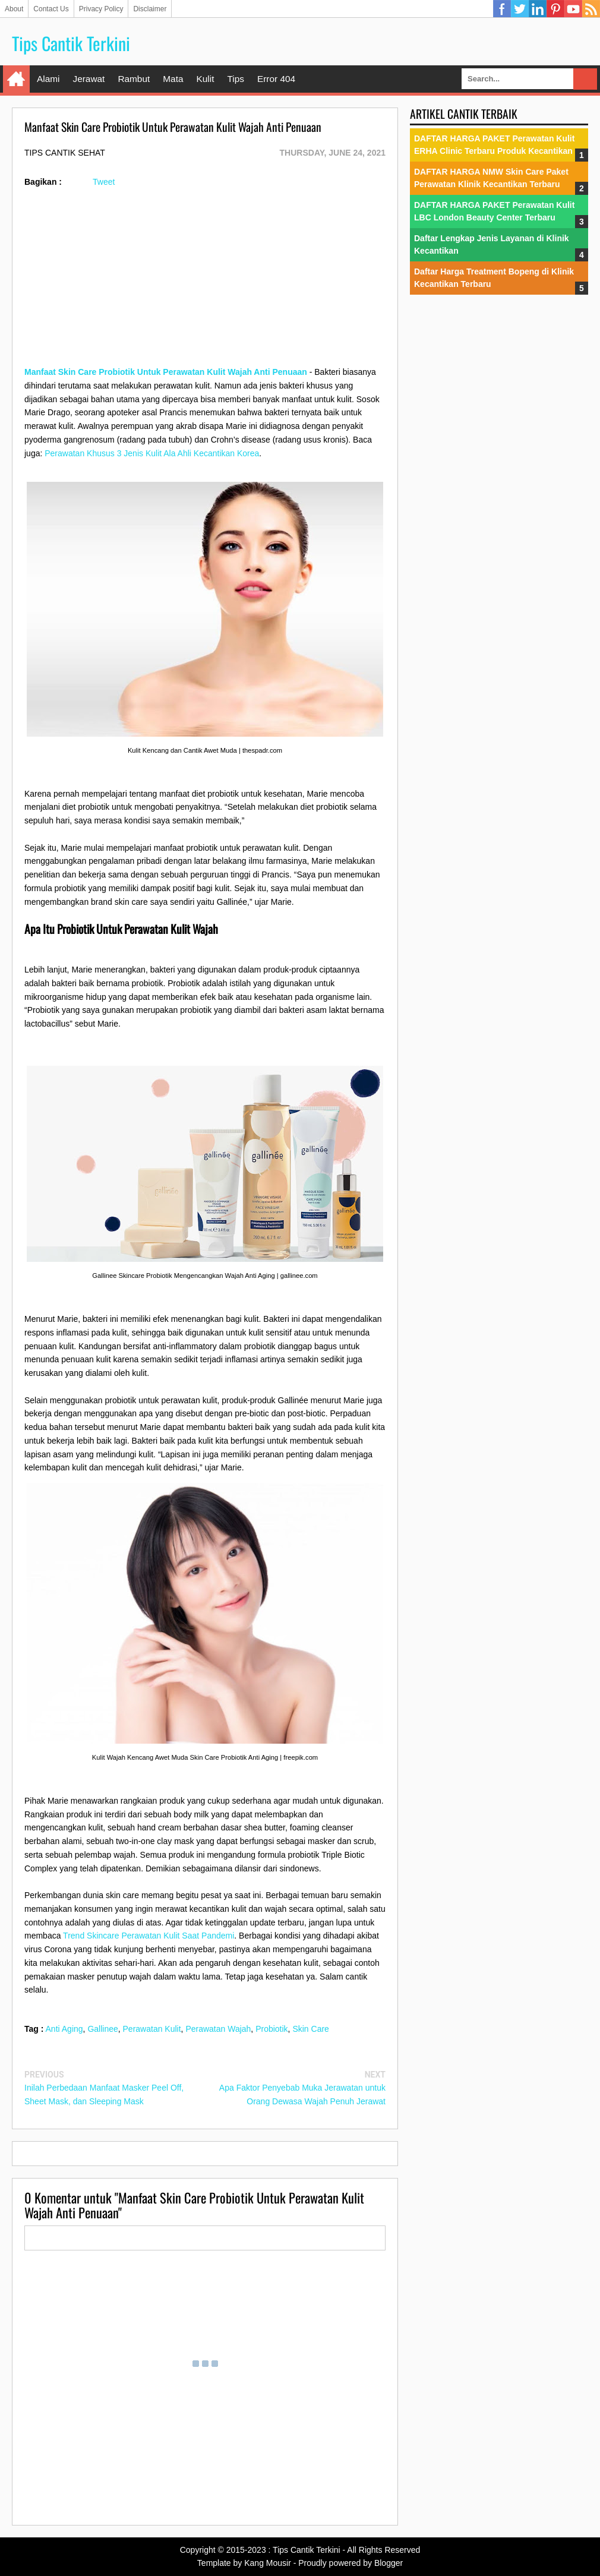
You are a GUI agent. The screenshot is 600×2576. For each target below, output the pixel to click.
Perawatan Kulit (152, 2029)
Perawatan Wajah (218, 2029)
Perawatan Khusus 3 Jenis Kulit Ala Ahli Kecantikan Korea (152, 453)
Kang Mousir (267, 2563)
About (14, 9)
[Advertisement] (205, 282)
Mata (173, 79)
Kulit (205, 79)
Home (16, 79)
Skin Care (310, 2029)
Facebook (502, 9)
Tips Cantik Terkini (71, 43)
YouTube (573, 9)
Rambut (134, 79)
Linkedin (538, 9)
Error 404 (276, 79)
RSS (591, 9)
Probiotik (271, 2029)
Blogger (388, 2563)
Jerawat (88, 79)
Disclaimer (149, 9)
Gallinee (102, 2029)
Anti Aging (64, 2029)
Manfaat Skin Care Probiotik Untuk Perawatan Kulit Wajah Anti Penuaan (165, 372)
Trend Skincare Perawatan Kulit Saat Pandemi (148, 1935)
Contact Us (50, 9)
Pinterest (555, 9)
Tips (235, 79)
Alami (48, 79)
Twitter (520, 9)
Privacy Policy (101, 9)
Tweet (104, 182)
